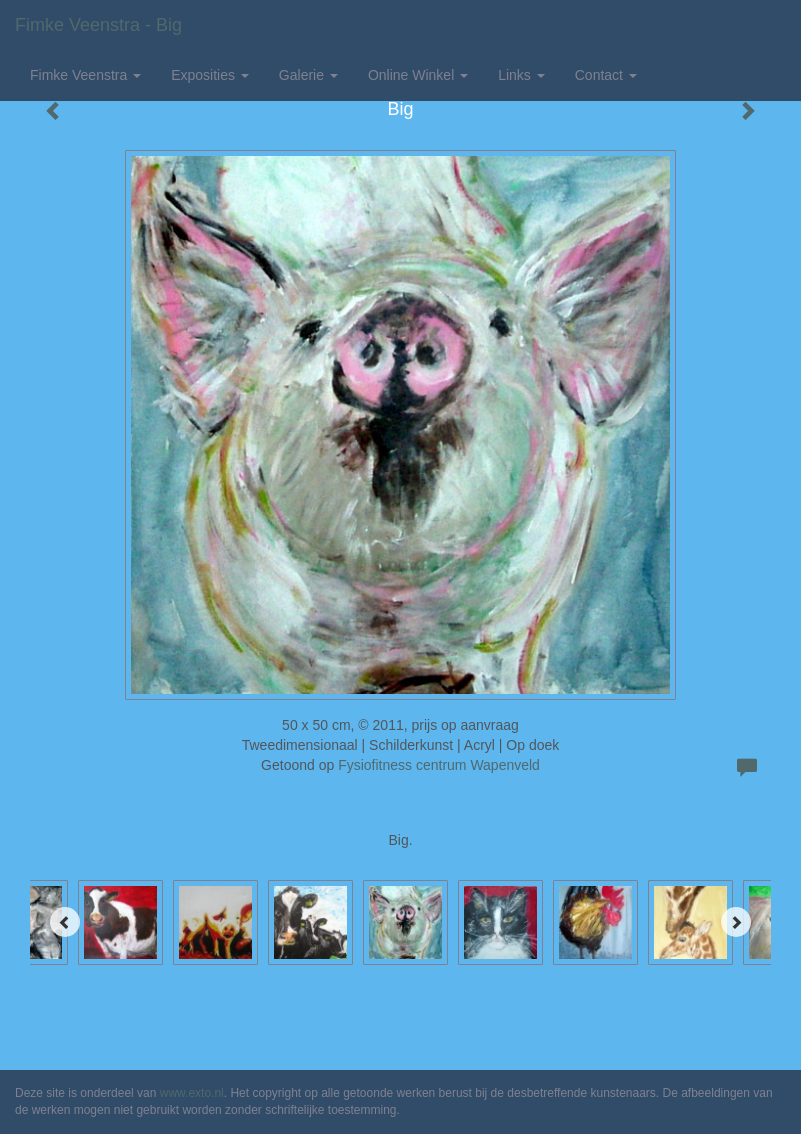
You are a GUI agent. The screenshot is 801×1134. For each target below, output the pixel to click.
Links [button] (521, 75)
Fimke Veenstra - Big (98, 25)
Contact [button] (606, 75)
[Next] (736, 922)
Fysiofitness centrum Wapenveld (439, 765)
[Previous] (65, 922)
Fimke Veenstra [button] (85, 75)
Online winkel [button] (418, 75)
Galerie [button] (308, 75)
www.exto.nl (192, 1093)
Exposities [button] (210, 75)
